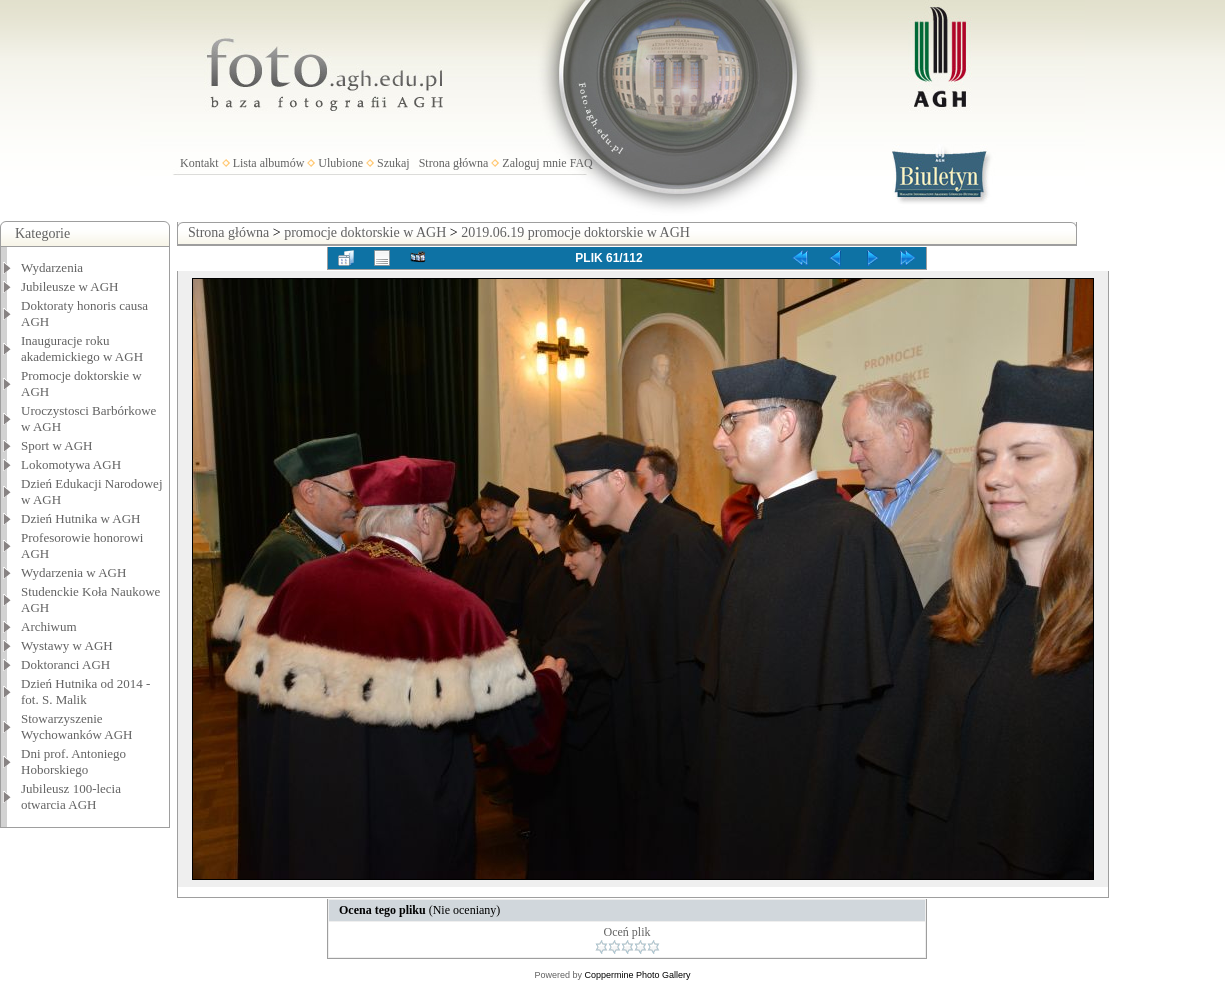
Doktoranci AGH (65, 664)
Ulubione (340, 163)
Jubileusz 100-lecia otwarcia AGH (71, 796)
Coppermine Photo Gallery (637, 975)
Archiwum (49, 626)
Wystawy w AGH (67, 645)
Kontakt (199, 163)
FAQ (581, 163)
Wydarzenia (52, 267)
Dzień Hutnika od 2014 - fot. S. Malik (85, 691)
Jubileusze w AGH (70, 286)
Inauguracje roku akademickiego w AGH (82, 348)
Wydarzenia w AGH (73, 572)
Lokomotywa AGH (71, 464)
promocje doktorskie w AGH (365, 232)
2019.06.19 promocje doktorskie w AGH (575, 232)
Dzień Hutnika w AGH (81, 518)
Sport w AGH (57, 445)
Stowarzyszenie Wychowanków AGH (77, 726)
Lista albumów (269, 163)
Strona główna (454, 163)
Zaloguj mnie (534, 163)
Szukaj (393, 163)
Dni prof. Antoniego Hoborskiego (73, 761)
